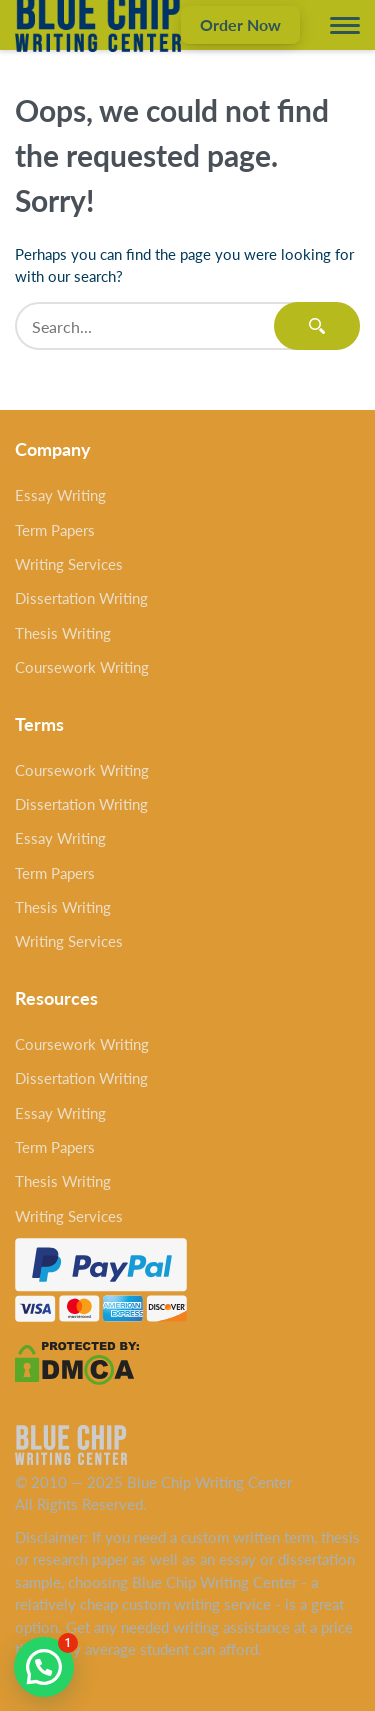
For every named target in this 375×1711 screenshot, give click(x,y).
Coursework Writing (82, 667)
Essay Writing (60, 495)
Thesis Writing (63, 633)
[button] (44, 1667)
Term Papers (55, 530)
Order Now (240, 24)
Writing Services (69, 564)
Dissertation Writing (81, 598)
